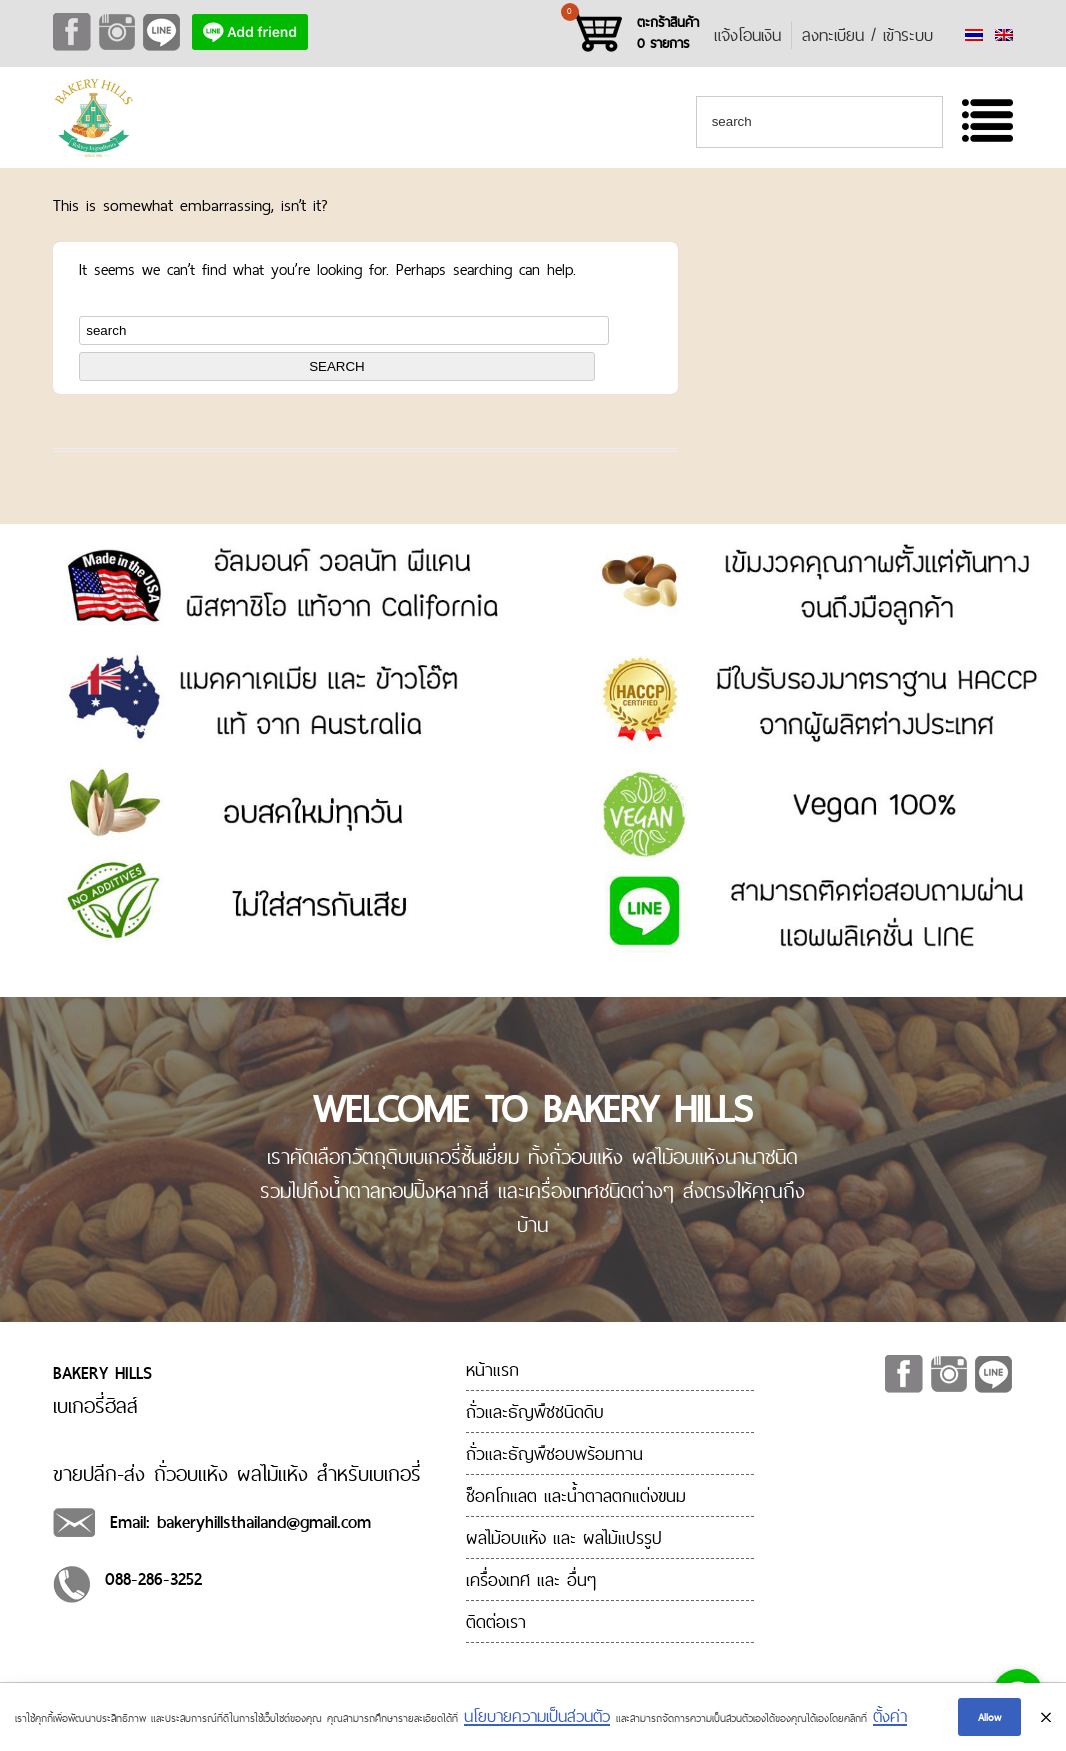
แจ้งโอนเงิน (747, 35)
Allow (989, 1718)
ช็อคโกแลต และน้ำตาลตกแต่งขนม (576, 1495)
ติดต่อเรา (496, 1621)
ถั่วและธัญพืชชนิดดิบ (535, 1411)
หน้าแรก (492, 1369)
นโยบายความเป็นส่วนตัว (537, 1718)
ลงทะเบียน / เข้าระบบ (867, 35)
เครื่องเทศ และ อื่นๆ (531, 1579)
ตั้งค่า (890, 1718)
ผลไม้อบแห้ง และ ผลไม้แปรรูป (564, 1537)
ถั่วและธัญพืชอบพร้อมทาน (554, 1453)
